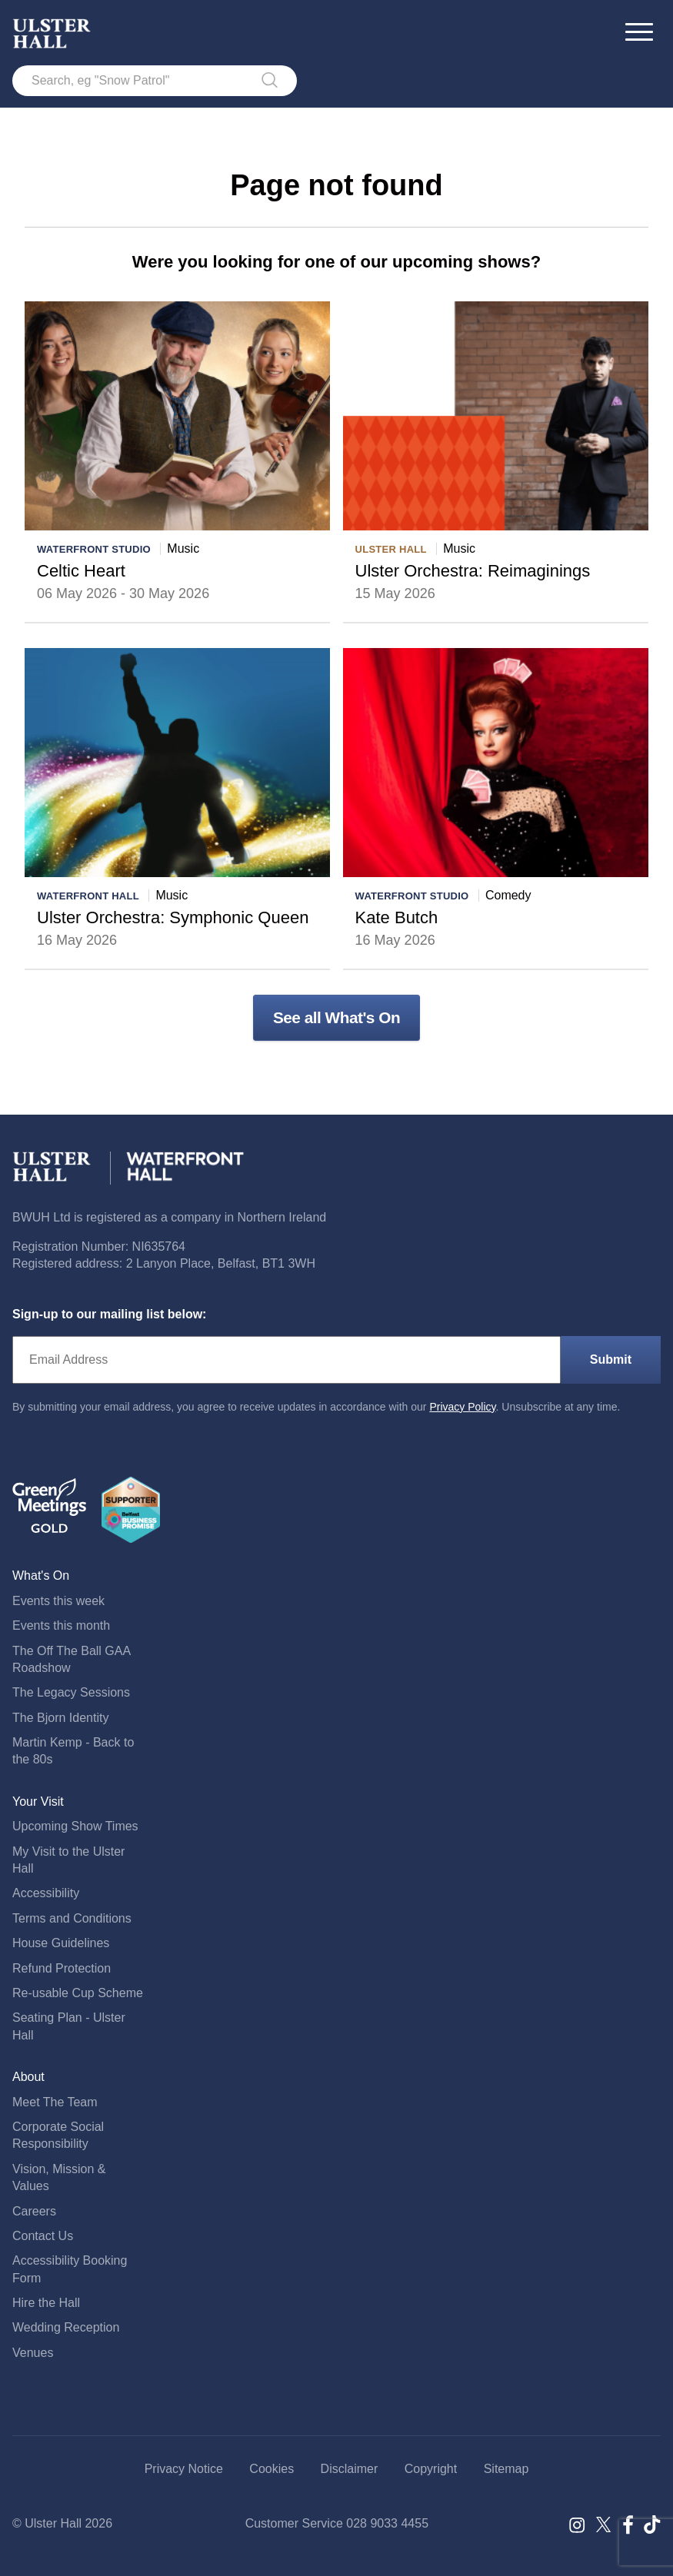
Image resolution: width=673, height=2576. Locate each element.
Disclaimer (349, 2468)
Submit (610, 1359)
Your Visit (38, 1801)
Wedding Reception (65, 2327)
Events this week (58, 1600)
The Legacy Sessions (71, 1692)
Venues (32, 2352)
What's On (40, 1575)
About (28, 2076)
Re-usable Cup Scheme (77, 1992)
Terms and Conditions (72, 1918)
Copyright (431, 2468)
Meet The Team (55, 2102)
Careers (34, 2211)
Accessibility (45, 1893)
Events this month (61, 1625)
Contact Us (42, 2235)
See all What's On (336, 1017)
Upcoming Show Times (75, 1826)
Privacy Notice (184, 2468)
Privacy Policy (462, 1407)
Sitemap (506, 2468)
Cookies (271, 2468)
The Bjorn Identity (60, 1717)
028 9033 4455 (387, 2523)
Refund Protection (61, 1968)
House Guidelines (60, 1942)
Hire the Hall (46, 2302)
